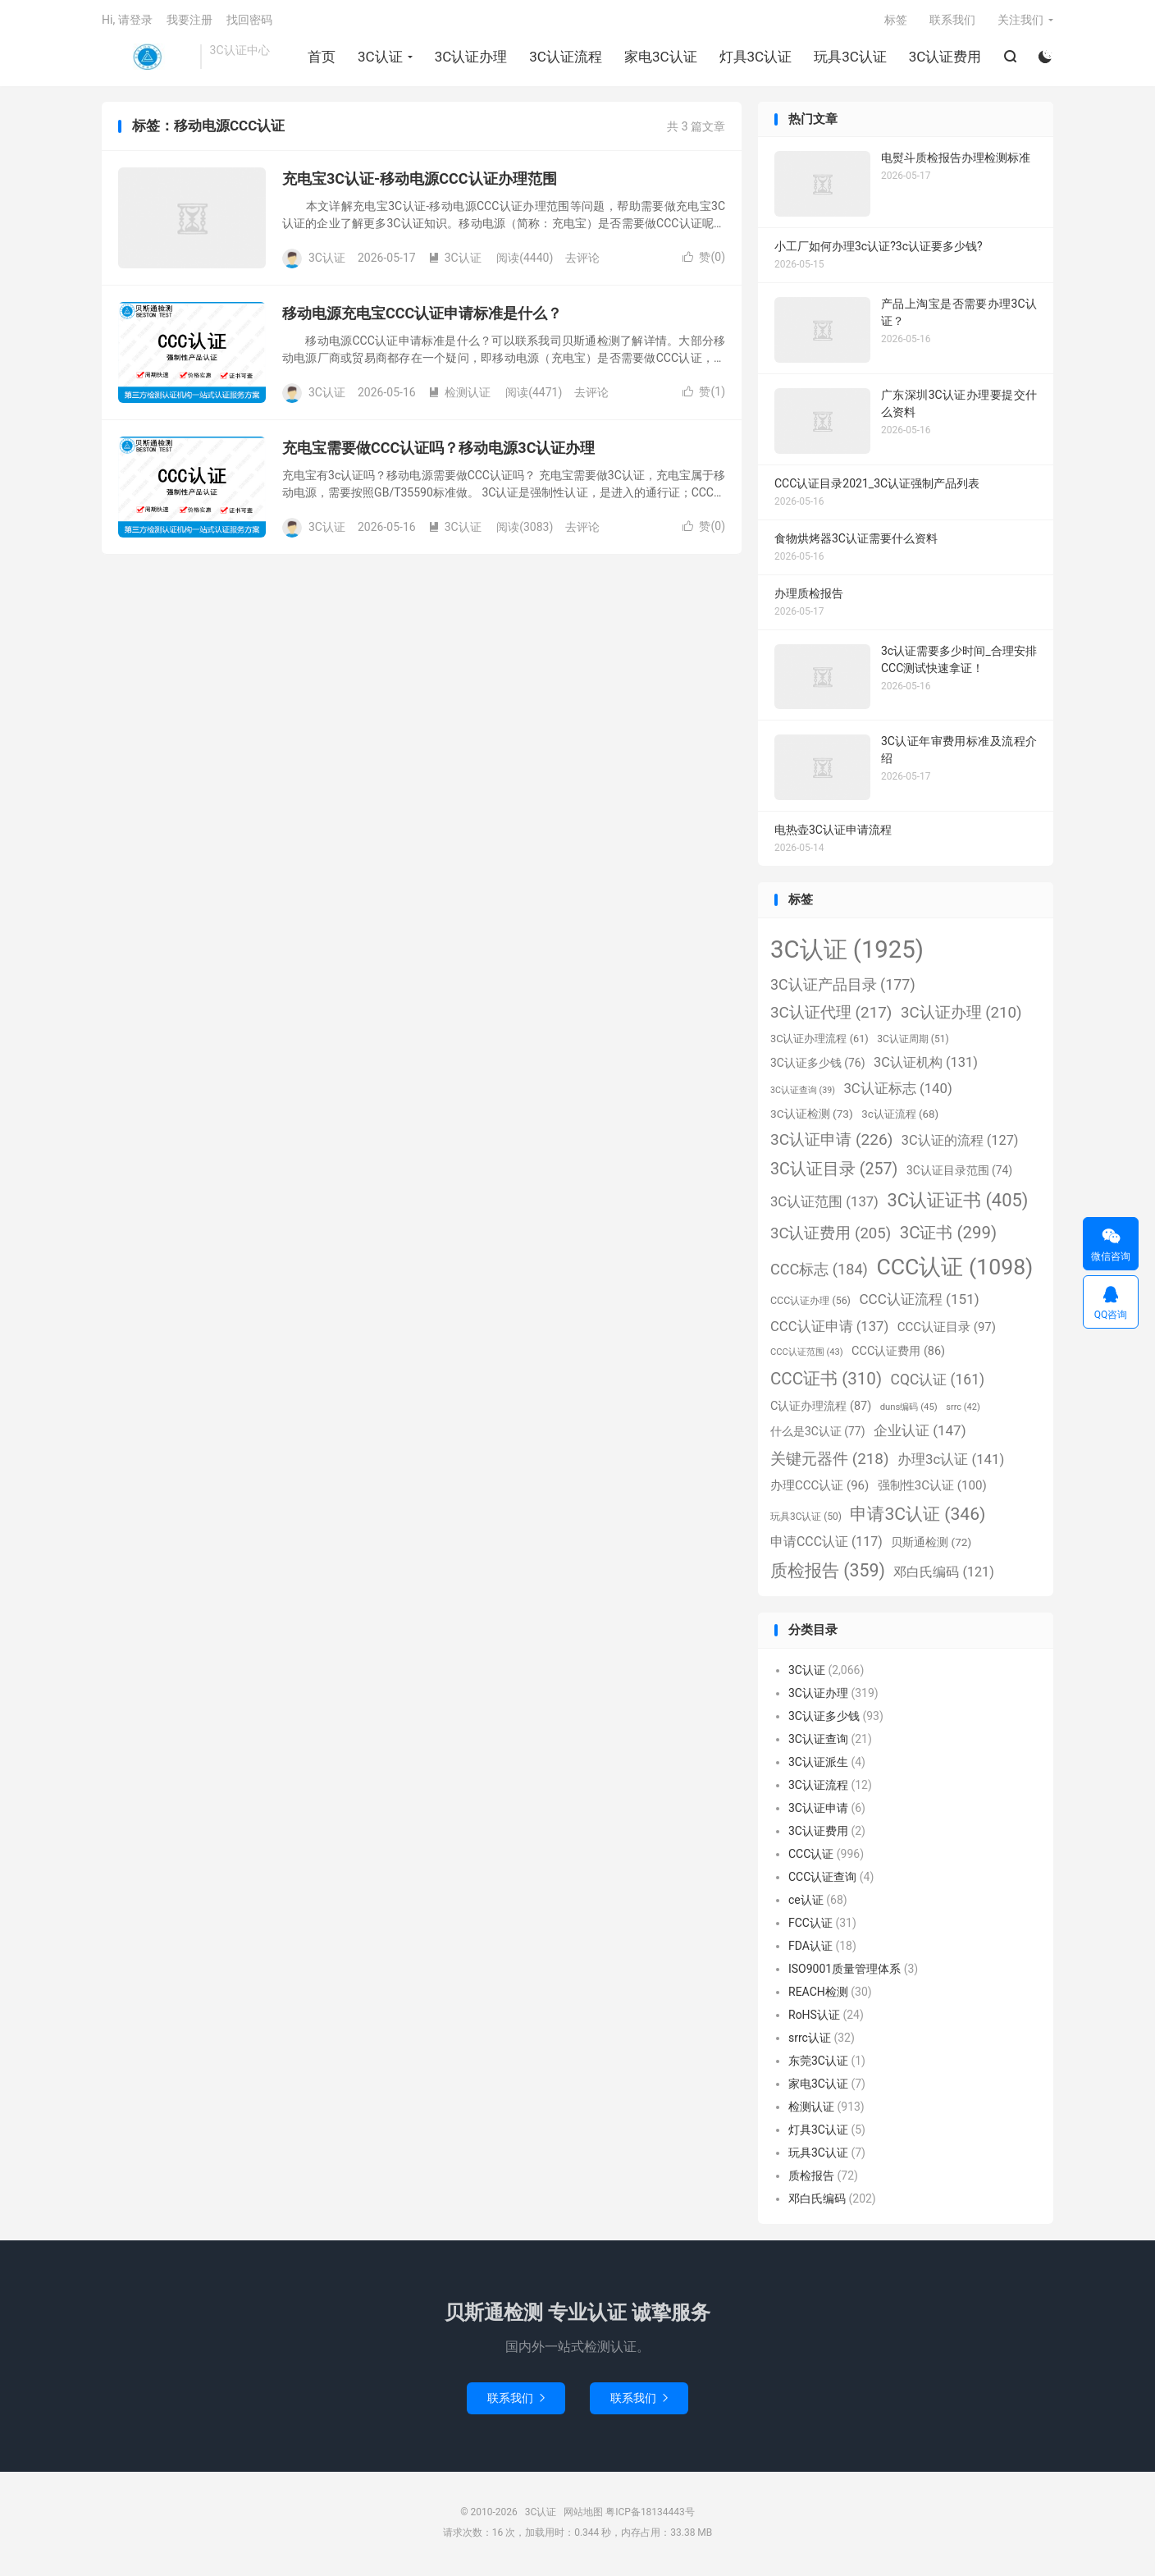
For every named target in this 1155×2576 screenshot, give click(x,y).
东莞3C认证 (818, 2063)
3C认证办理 (470, 58)
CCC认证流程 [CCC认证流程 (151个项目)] (919, 1302)
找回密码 (249, 21)
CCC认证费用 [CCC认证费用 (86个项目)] (898, 1354)
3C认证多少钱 (824, 1718)
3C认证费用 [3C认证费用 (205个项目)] (830, 1236)
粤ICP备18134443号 (650, 2515)
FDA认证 (810, 1948)
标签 (895, 21)
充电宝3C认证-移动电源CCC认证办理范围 (419, 181)
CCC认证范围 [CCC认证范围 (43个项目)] (806, 1355)
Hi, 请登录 (127, 21)
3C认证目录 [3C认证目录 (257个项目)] (833, 1172)
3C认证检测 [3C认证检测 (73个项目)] (811, 1116)
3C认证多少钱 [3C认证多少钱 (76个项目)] (817, 1065)
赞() (703, 260)
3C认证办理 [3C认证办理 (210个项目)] (961, 1016)
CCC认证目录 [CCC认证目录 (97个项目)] (946, 1330)
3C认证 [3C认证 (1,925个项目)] (847, 952)
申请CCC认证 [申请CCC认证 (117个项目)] (826, 1545)
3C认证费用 (944, 58)
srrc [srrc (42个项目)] (962, 1409)
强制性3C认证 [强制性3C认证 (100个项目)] (932, 1488)
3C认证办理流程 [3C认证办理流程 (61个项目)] (819, 1041)
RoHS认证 (814, 2017)
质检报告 (811, 2178)
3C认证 (147, 58)
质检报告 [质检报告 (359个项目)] (827, 1573)
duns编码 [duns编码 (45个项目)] (909, 1409)
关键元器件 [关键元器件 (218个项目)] (829, 1461)
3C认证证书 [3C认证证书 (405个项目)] (957, 1202)
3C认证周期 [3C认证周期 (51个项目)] (912, 1041)
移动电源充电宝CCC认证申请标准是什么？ (422, 316)
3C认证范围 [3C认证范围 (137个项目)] (824, 1204)
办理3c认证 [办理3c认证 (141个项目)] (950, 1461)
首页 (322, 58)
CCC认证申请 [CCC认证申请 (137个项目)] (829, 1330)
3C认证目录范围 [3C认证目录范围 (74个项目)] (959, 1173)
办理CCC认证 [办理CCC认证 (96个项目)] (819, 1488)
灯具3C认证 (755, 58)
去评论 (582, 261)
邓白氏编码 (817, 2201)
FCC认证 (810, 1925)
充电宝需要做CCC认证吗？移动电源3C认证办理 (438, 451)
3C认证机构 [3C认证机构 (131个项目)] (926, 1065)
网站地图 (583, 2515)
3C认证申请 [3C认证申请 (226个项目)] (831, 1141)
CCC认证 (810, 1856)
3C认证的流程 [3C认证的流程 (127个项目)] (960, 1143)
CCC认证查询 (822, 1879)
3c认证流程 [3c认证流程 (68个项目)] (899, 1116)
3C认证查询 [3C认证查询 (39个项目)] (802, 1093)
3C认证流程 (565, 58)
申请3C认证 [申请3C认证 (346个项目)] (917, 1516)
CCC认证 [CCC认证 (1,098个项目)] (954, 1270)
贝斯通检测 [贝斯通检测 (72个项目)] (931, 1545)
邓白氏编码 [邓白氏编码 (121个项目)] (943, 1575)
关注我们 (1020, 21)
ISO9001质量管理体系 (844, 1971)
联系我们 (952, 21)
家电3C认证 (660, 58)
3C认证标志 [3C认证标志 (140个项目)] (897, 1091)
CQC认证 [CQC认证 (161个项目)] (937, 1382)
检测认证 (459, 395)
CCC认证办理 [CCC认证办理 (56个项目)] (810, 1303)
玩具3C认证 (850, 58)
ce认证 (806, 1902)
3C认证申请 (818, 1810)
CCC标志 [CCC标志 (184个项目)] (819, 1272)
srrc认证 (809, 2040)
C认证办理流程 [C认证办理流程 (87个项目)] (820, 1409)
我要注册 (189, 21)
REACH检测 (818, 1994)
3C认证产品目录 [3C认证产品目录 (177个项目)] (842, 986)
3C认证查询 (818, 1741)
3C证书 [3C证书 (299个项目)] (948, 1235)
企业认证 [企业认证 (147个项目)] (920, 1433)
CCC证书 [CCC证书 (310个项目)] (826, 1381)
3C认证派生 (818, 1764)
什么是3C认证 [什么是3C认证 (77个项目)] (817, 1434)
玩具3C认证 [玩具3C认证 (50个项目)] (806, 1519)
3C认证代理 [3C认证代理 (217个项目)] (831, 1015)
